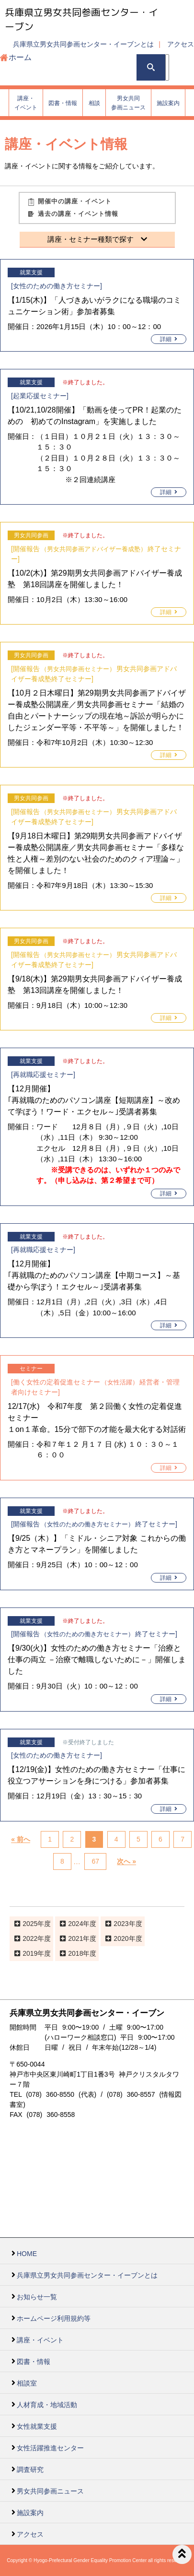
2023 (121, 1923)
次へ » (126, 1862)
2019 (30, 1953)
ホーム (20, 57)
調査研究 (30, 2469)
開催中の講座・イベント (75, 201)
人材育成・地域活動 (47, 2405)
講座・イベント (40, 2340)
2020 (121, 1938)
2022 (30, 1938)
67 (95, 1862)
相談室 (27, 2383)
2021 (75, 1938)
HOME (27, 2253)
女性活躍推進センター (50, 2448)
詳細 (168, 339)
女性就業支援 (37, 2426)
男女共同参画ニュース (50, 2491)
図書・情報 (33, 2361)
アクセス (180, 44)
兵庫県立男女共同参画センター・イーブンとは (83, 44)
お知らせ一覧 (37, 2297)
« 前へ (20, 1839)
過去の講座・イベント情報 (78, 213)
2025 (30, 1923)
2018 (75, 1953)
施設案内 (30, 2513)
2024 (75, 1923)
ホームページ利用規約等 (54, 2318)
